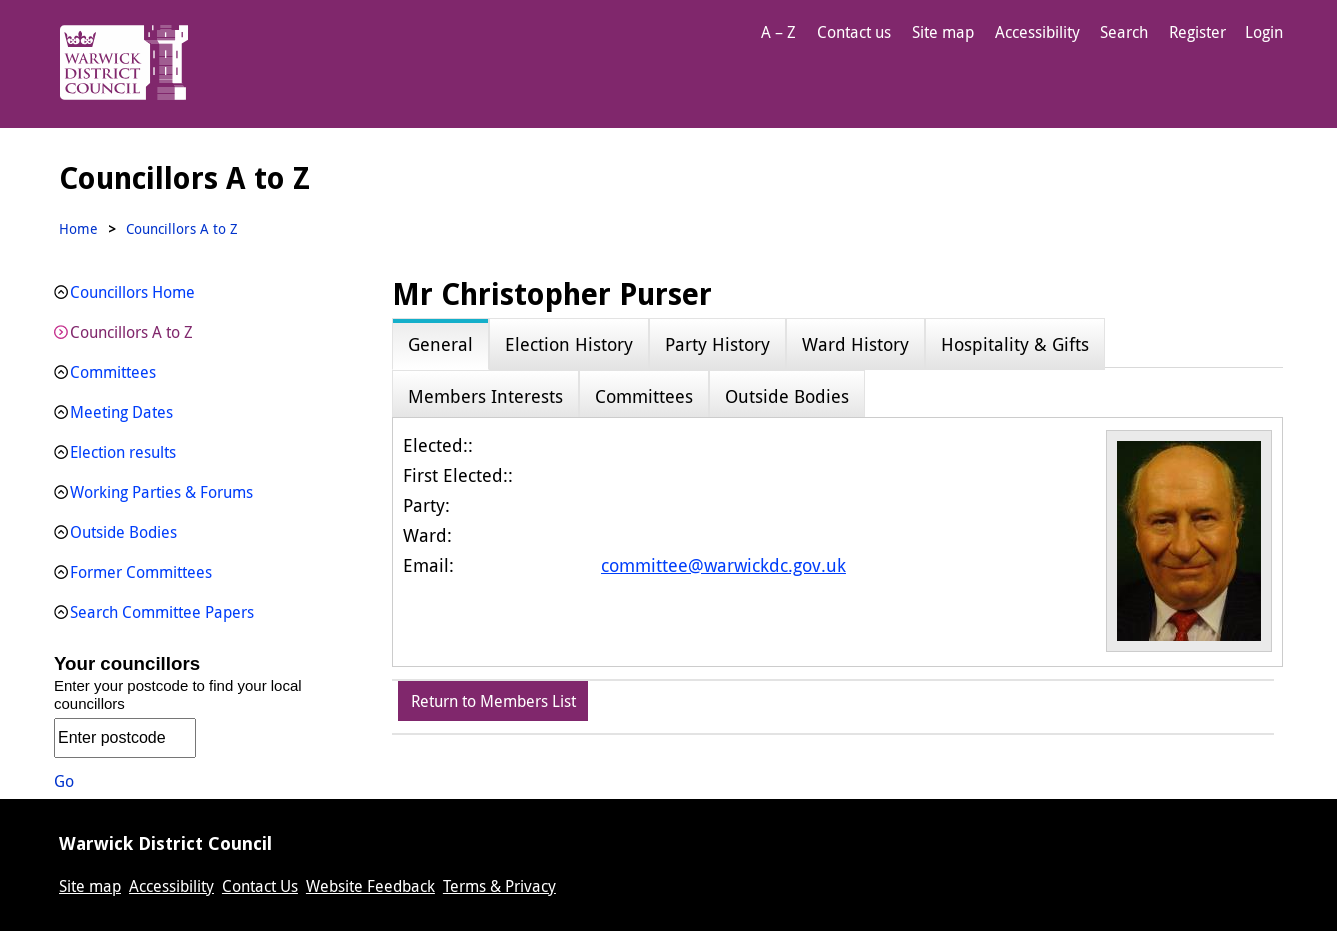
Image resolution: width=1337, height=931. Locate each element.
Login (1264, 32)
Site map (943, 32)
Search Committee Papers (162, 612)
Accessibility (1037, 32)
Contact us (854, 32)
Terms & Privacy (499, 886)
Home (78, 228)
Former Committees (141, 572)
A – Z (778, 32)
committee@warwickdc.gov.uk (723, 565)
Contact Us (260, 886)
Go (64, 781)
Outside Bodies (123, 532)
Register (1197, 32)
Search (1124, 32)
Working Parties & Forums (161, 492)
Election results (123, 452)
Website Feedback (370, 886)
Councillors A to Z (131, 332)
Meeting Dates (121, 412)
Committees (113, 372)
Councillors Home (132, 292)
